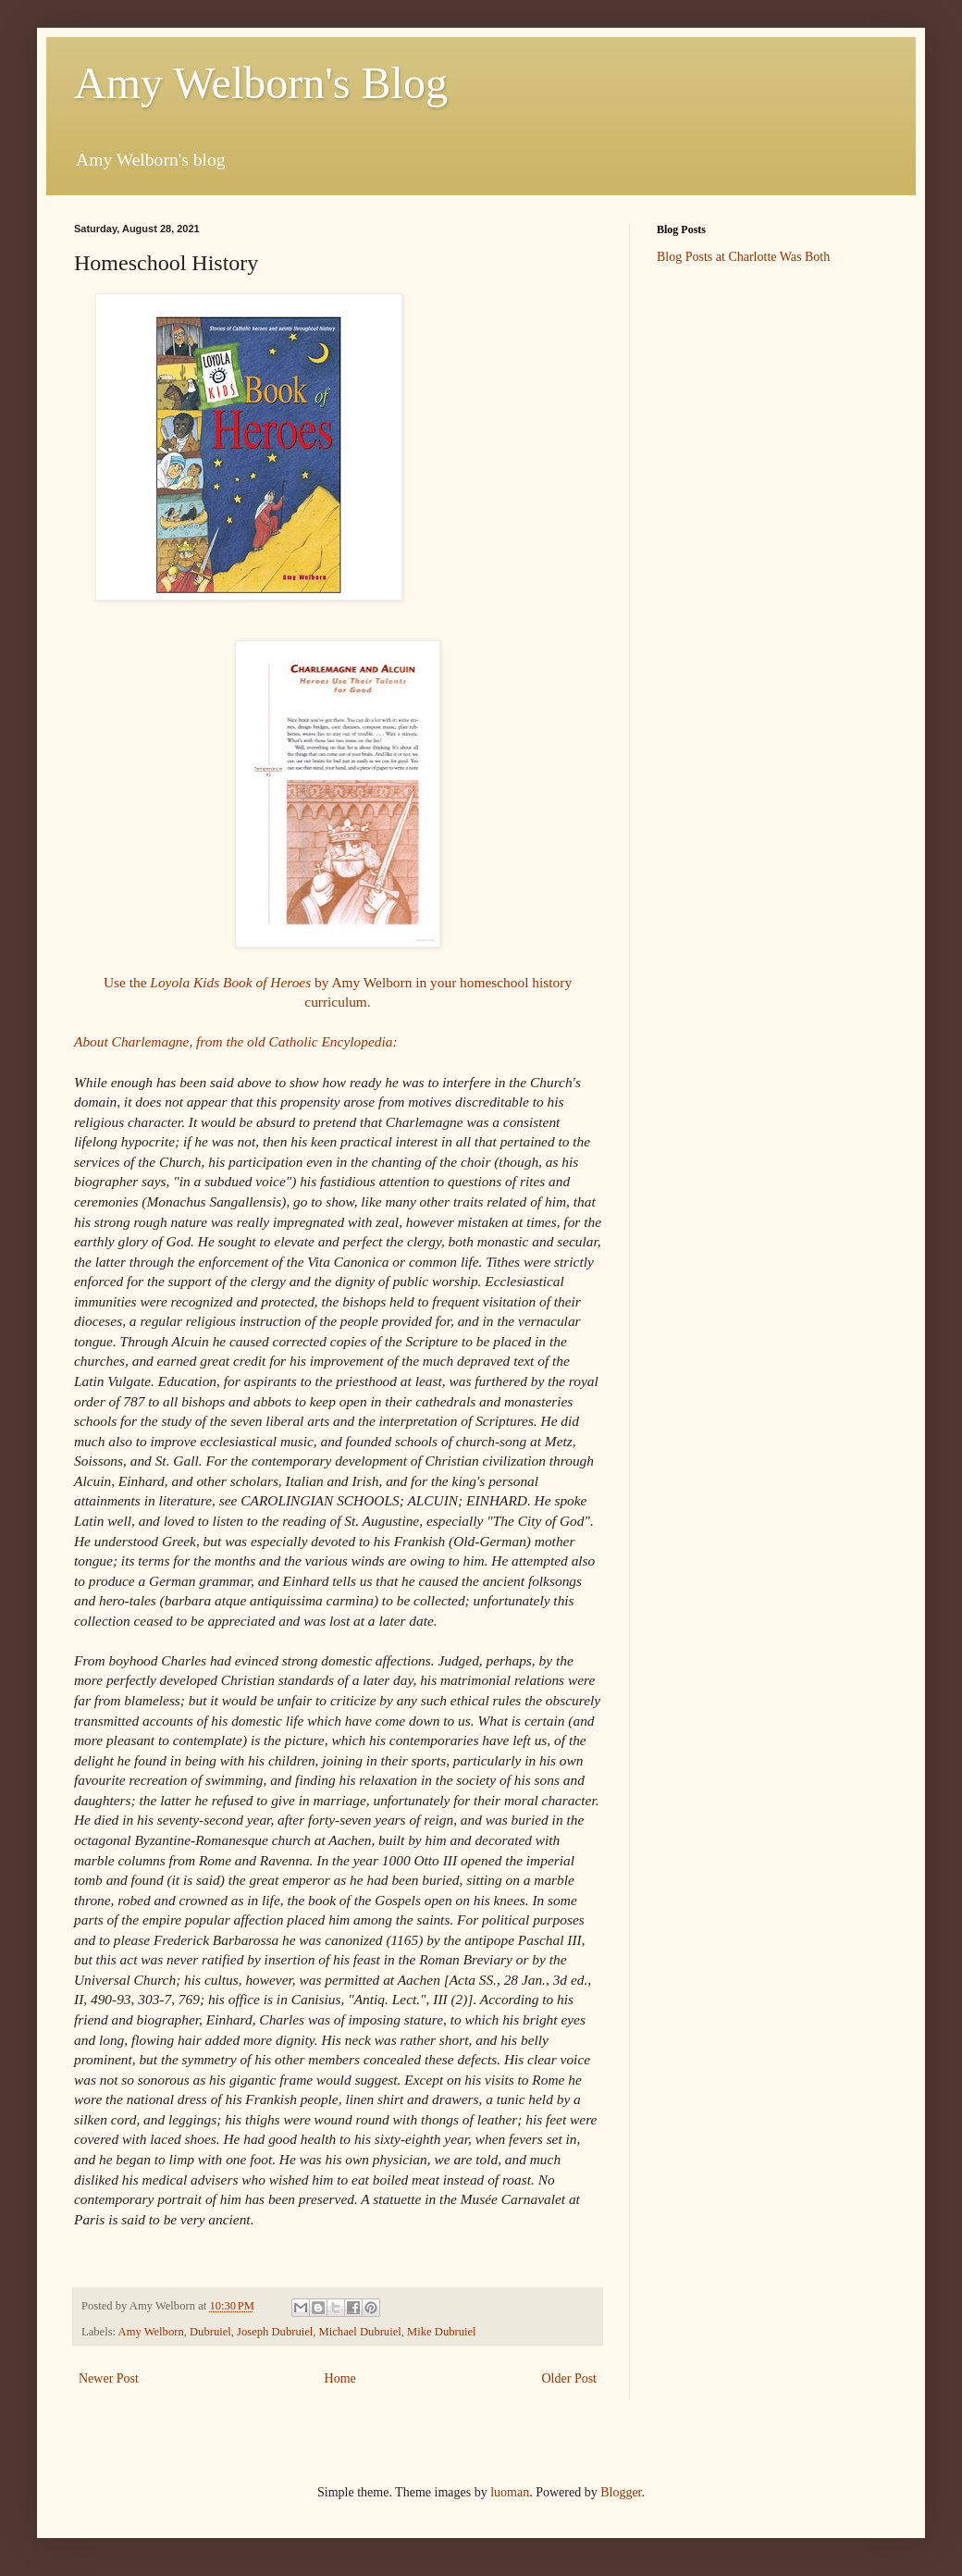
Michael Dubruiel (360, 2331)
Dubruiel (210, 2331)
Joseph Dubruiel (275, 2331)
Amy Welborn (151, 2331)
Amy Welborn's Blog (261, 82)
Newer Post (109, 2378)
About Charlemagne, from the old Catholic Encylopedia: (236, 1041)
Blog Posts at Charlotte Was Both (743, 257)
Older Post (570, 2378)
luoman (509, 2492)
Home (340, 2378)
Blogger (620, 2492)
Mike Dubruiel (441, 2331)
